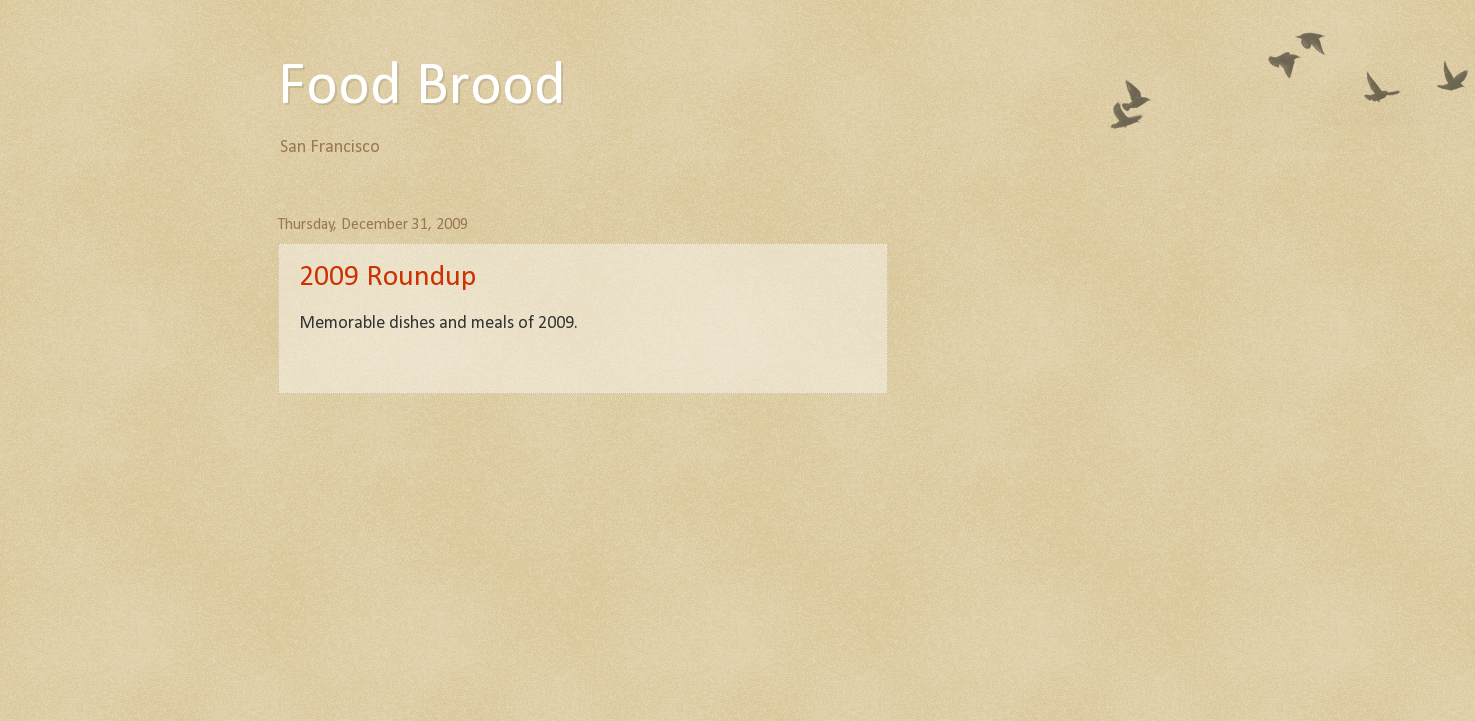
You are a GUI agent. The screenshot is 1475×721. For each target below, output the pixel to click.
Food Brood (422, 88)
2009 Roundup (387, 277)
